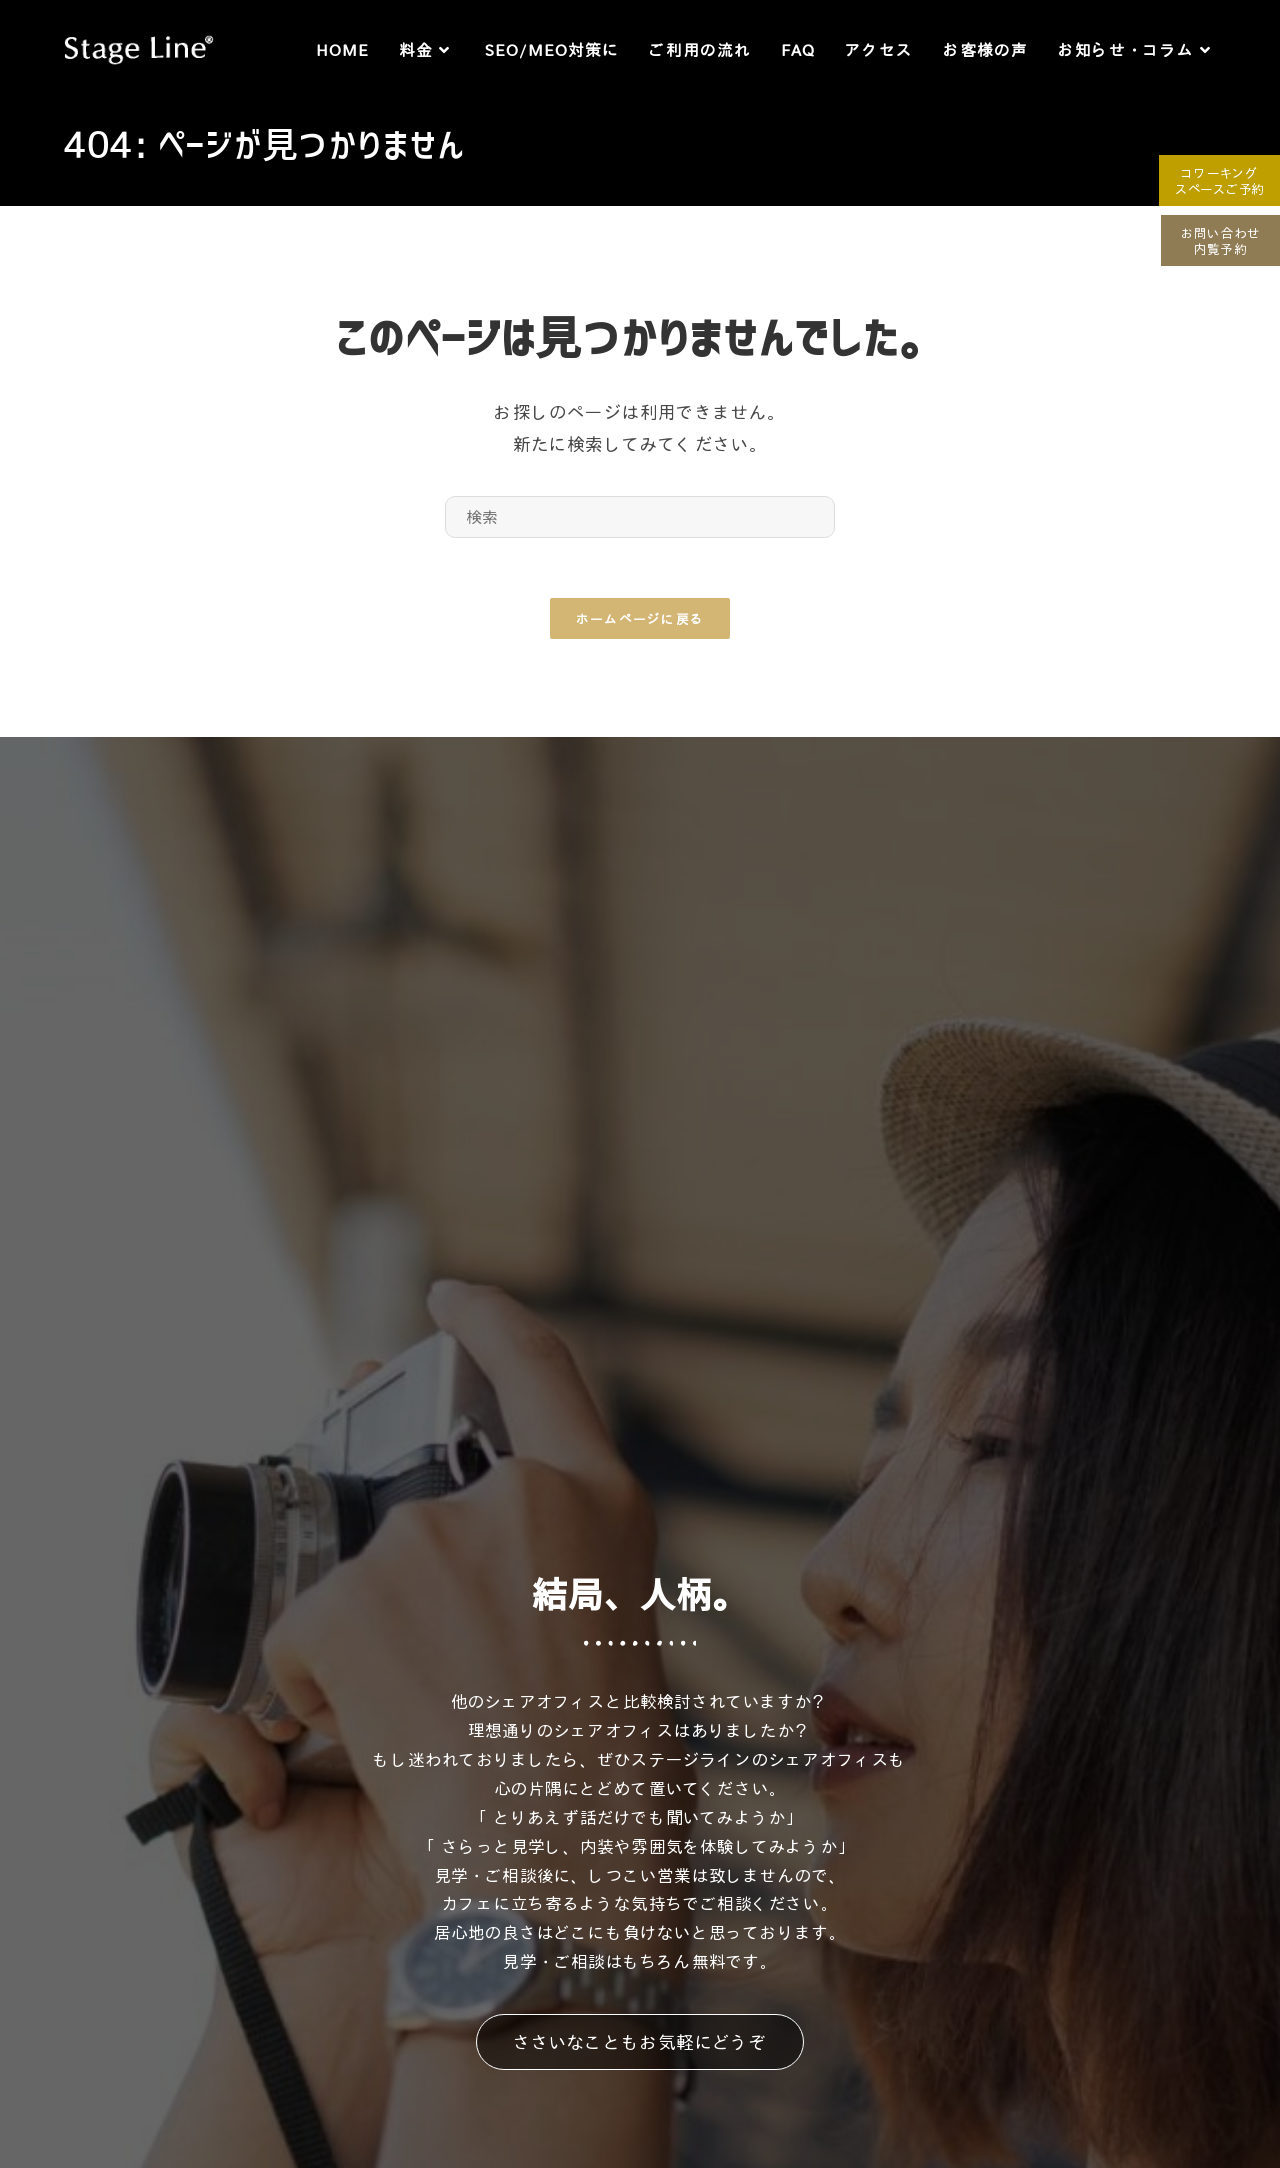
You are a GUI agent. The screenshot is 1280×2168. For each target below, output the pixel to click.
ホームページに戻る (640, 618)
